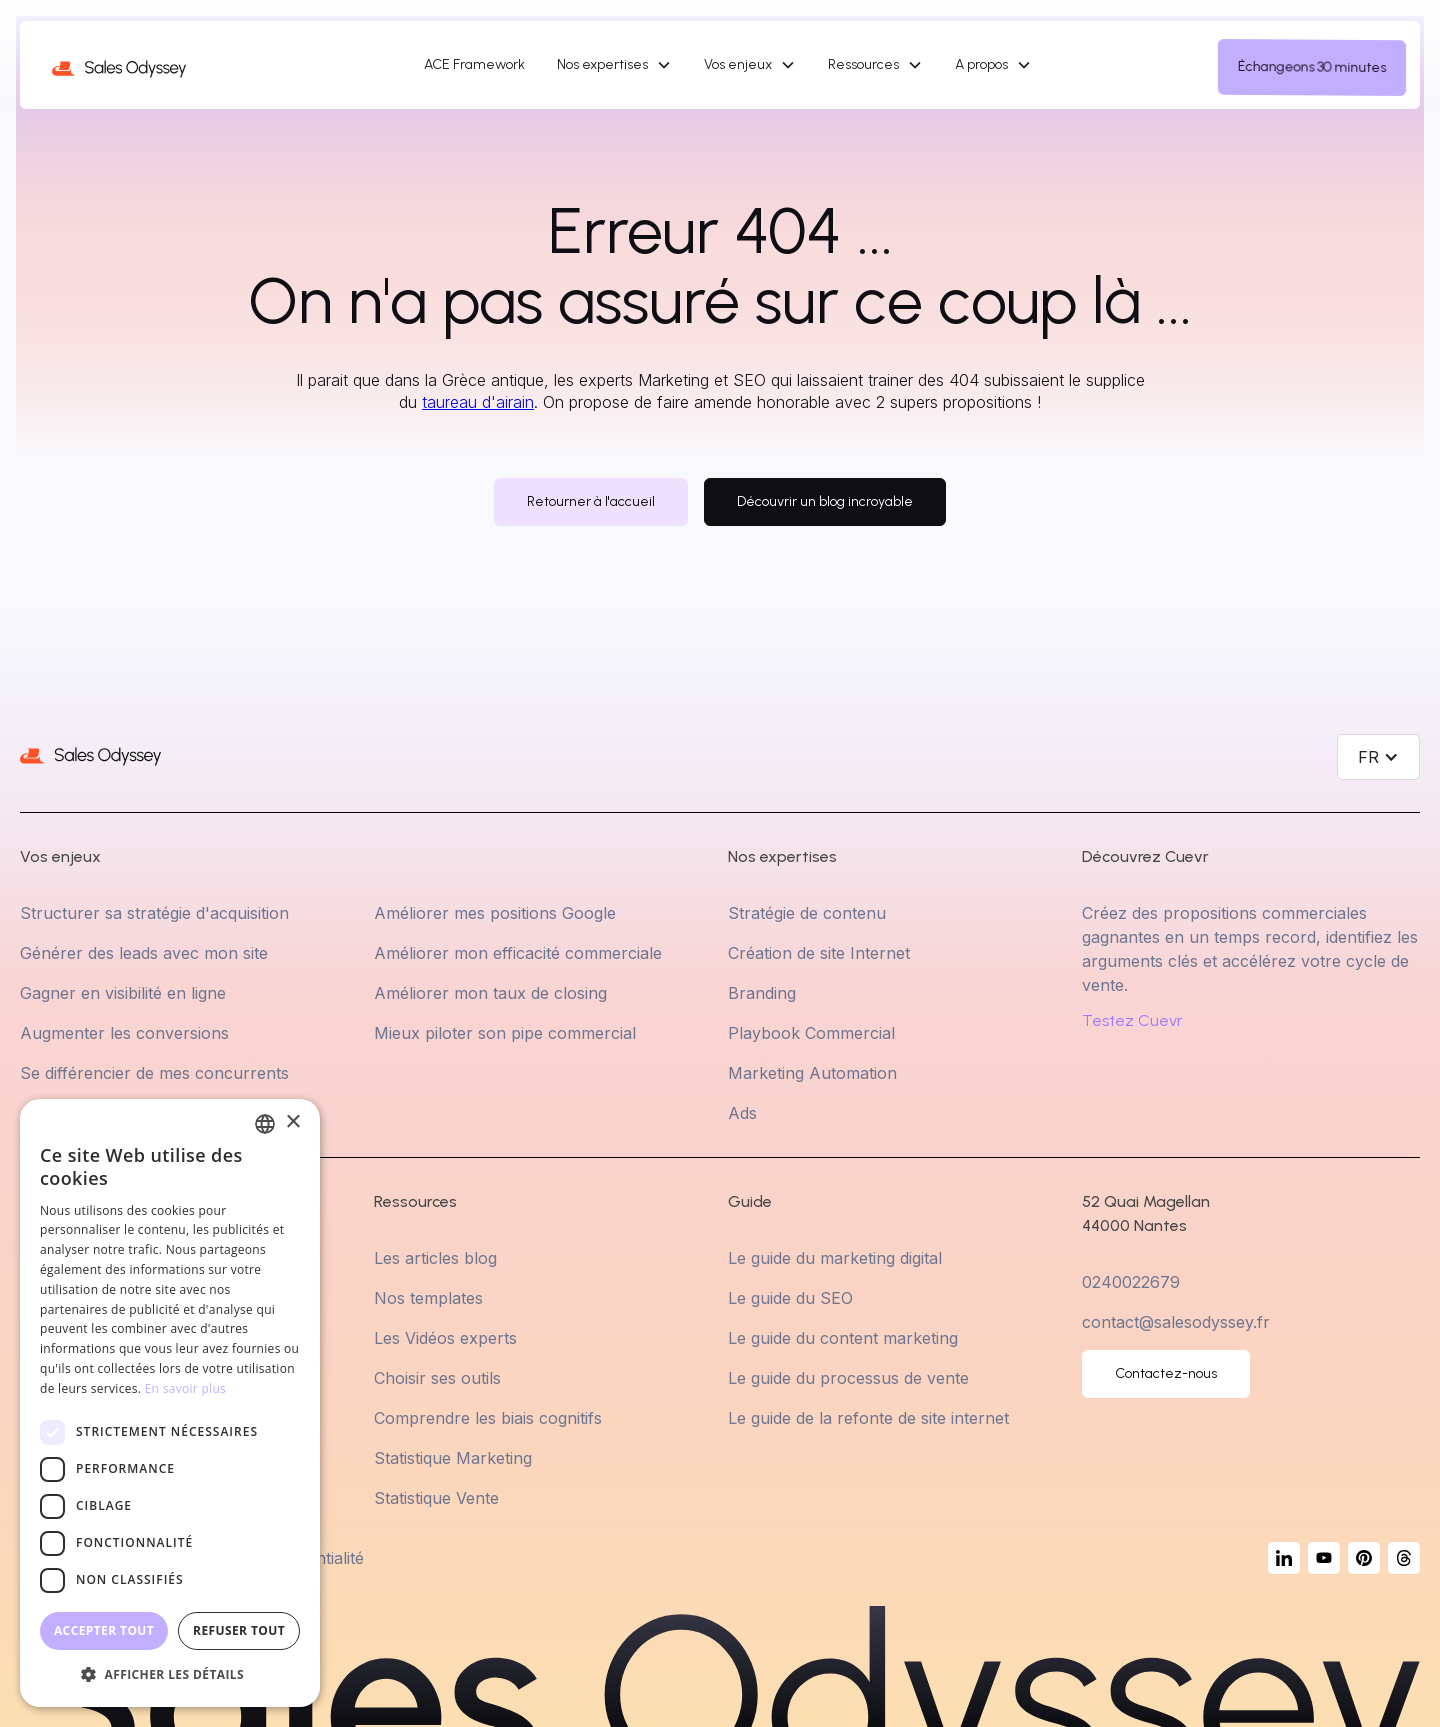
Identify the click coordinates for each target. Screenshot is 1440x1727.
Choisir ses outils (437, 1378)
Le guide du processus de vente (848, 1378)
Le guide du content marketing (843, 1338)
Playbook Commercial (811, 1033)
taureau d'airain (478, 402)
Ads (742, 1113)
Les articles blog (435, 1258)
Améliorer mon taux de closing (490, 993)
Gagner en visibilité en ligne (123, 993)
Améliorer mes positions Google (495, 913)
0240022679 (1131, 1282)
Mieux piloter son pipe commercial (505, 1033)
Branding (762, 993)
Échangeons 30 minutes (1312, 67)
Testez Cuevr (1132, 1021)
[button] (614, 65)
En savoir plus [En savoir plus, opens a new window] (185, 1388)
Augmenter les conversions (124, 1033)
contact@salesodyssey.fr (1176, 1322)
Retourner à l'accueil (591, 501)
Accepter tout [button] (104, 1630)
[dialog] (170, 1403)
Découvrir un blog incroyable (825, 501)
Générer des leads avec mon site (144, 953)
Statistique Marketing (453, 1458)
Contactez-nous (1166, 1373)
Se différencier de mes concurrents (154, 1073)
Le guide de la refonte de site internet (868, 1418)
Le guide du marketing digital (835, 1258)
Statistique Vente (436, 1498)
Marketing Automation (812, 1073)
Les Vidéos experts (445, 1338)
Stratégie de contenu (807, 913)
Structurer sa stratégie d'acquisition (154, 913)
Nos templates (428, 1298)
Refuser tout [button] (239, 1630)
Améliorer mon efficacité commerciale (518, 953)
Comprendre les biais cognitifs (488, 1418)
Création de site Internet (819, 953)
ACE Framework (474, 64)
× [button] (292, 1122)
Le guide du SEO (790, 1298)
